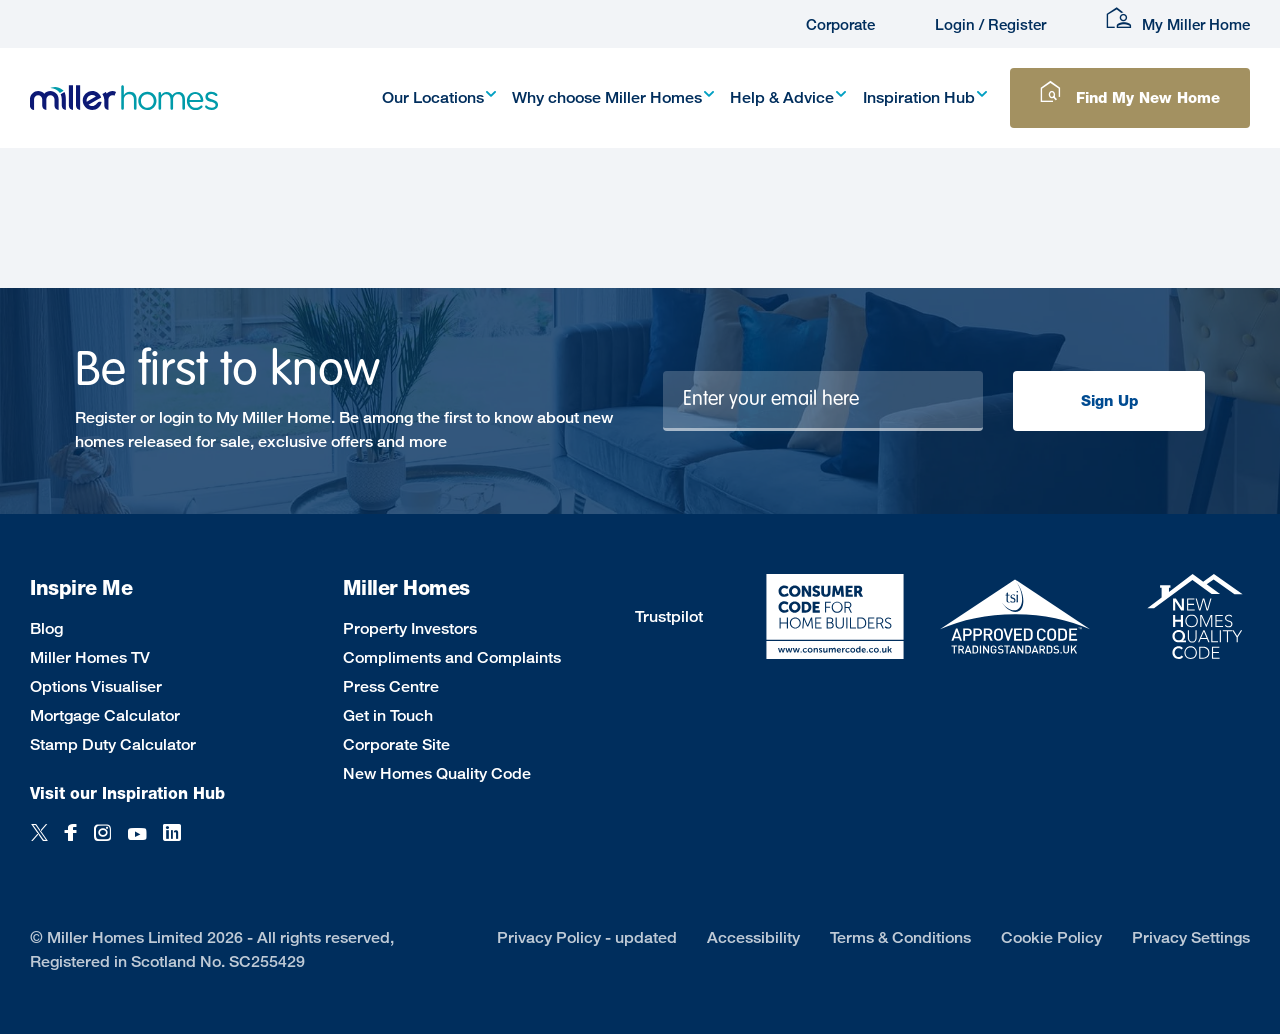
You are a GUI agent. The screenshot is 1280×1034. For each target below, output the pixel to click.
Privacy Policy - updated (587, 937)
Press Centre (391, 686)
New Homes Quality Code (437, 773)
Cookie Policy (1051, 937)
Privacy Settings (1191, 937)
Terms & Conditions (900, 937)
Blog (46, 628)
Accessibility (753, 937)
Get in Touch (388, 715)
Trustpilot (669, 616)
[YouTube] (137, 843)
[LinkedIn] (172, 843)
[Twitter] (39, 843)
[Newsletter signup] (823, 401)
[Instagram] (102, 843)
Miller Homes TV (90, 657)
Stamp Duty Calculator (113, 744)
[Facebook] (71, 843)
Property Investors (410, 628)
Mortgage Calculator (105, 715)
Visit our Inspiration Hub (127, 793)
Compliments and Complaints (452, 657)
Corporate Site (396, 744)
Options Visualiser (96, 686)
